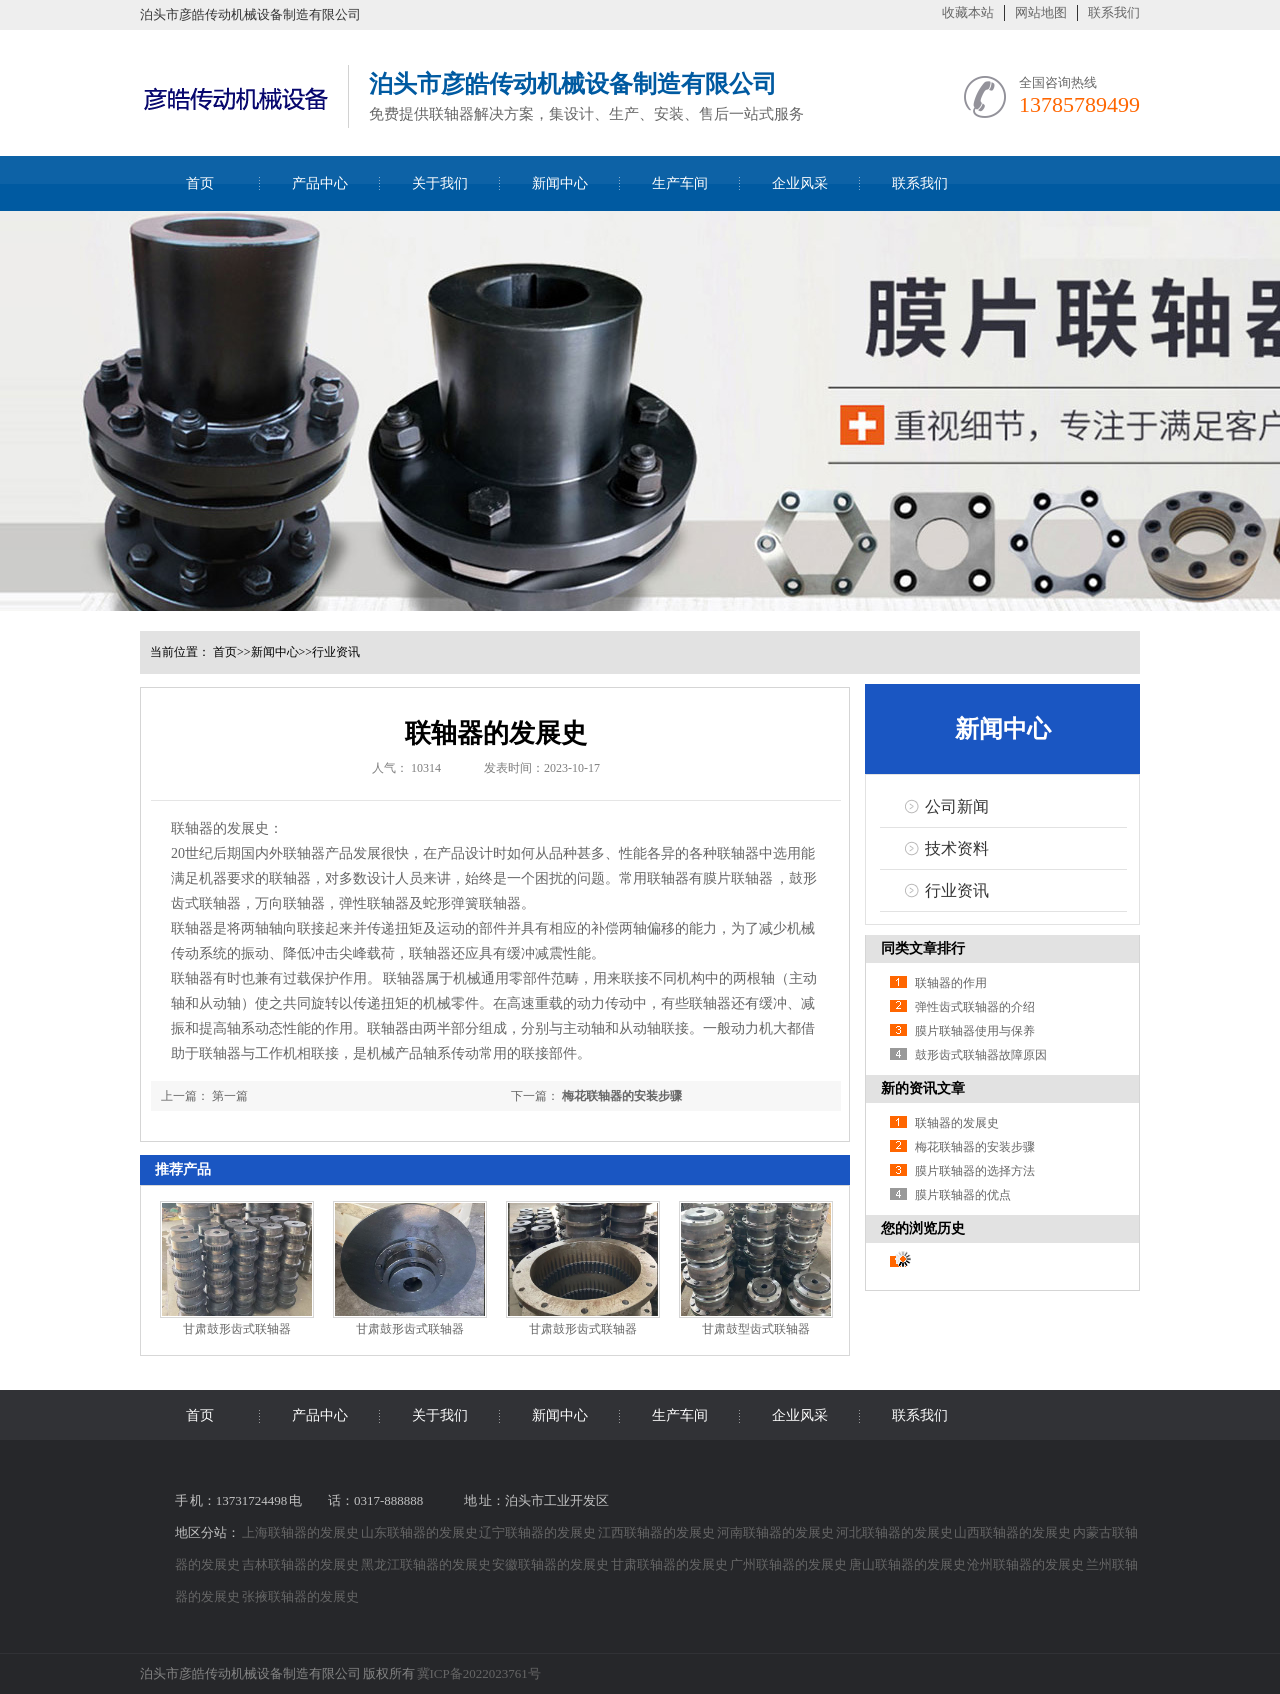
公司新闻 (957, 806)
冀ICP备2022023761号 (479, 1673)
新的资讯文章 (923, 1088)
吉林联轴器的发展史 (301, 1564)
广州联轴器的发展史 (789, 1564)
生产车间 (680, 183)
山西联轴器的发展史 (1013, 1532)
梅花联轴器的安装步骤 (622, 1096)
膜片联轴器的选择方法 (975, 1171)
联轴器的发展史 (957, 1123)
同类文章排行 (923, 948)
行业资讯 (336, 652)
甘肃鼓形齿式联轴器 (237, 1329)
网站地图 (1041, 12)
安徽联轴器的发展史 (551, 1564)
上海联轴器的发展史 (301, 1532)
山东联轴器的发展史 (420, 1532)
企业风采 (800, 183)
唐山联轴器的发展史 (908, 1564)
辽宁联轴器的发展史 (538, 1532)
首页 (200, 183)
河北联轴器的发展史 (895, 1532)
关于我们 (440, 183)
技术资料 (957, 848)
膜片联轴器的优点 (963, 1195)
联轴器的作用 (951, 983)
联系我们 (1114, 12)
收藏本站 (968, 12)
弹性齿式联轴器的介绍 (975, 1007)
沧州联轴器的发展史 (1026, 1564)
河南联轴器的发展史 (776, 1532)
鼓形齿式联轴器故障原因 (981, 1055)
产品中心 (320, 183)
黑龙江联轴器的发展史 (427, 1564)
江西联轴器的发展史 (657, 1532)
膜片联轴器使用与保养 (975, 1031)
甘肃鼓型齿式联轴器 (756, 1329)
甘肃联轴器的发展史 (670, 1564)
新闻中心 (560, 183)
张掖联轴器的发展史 (300, 1596)
